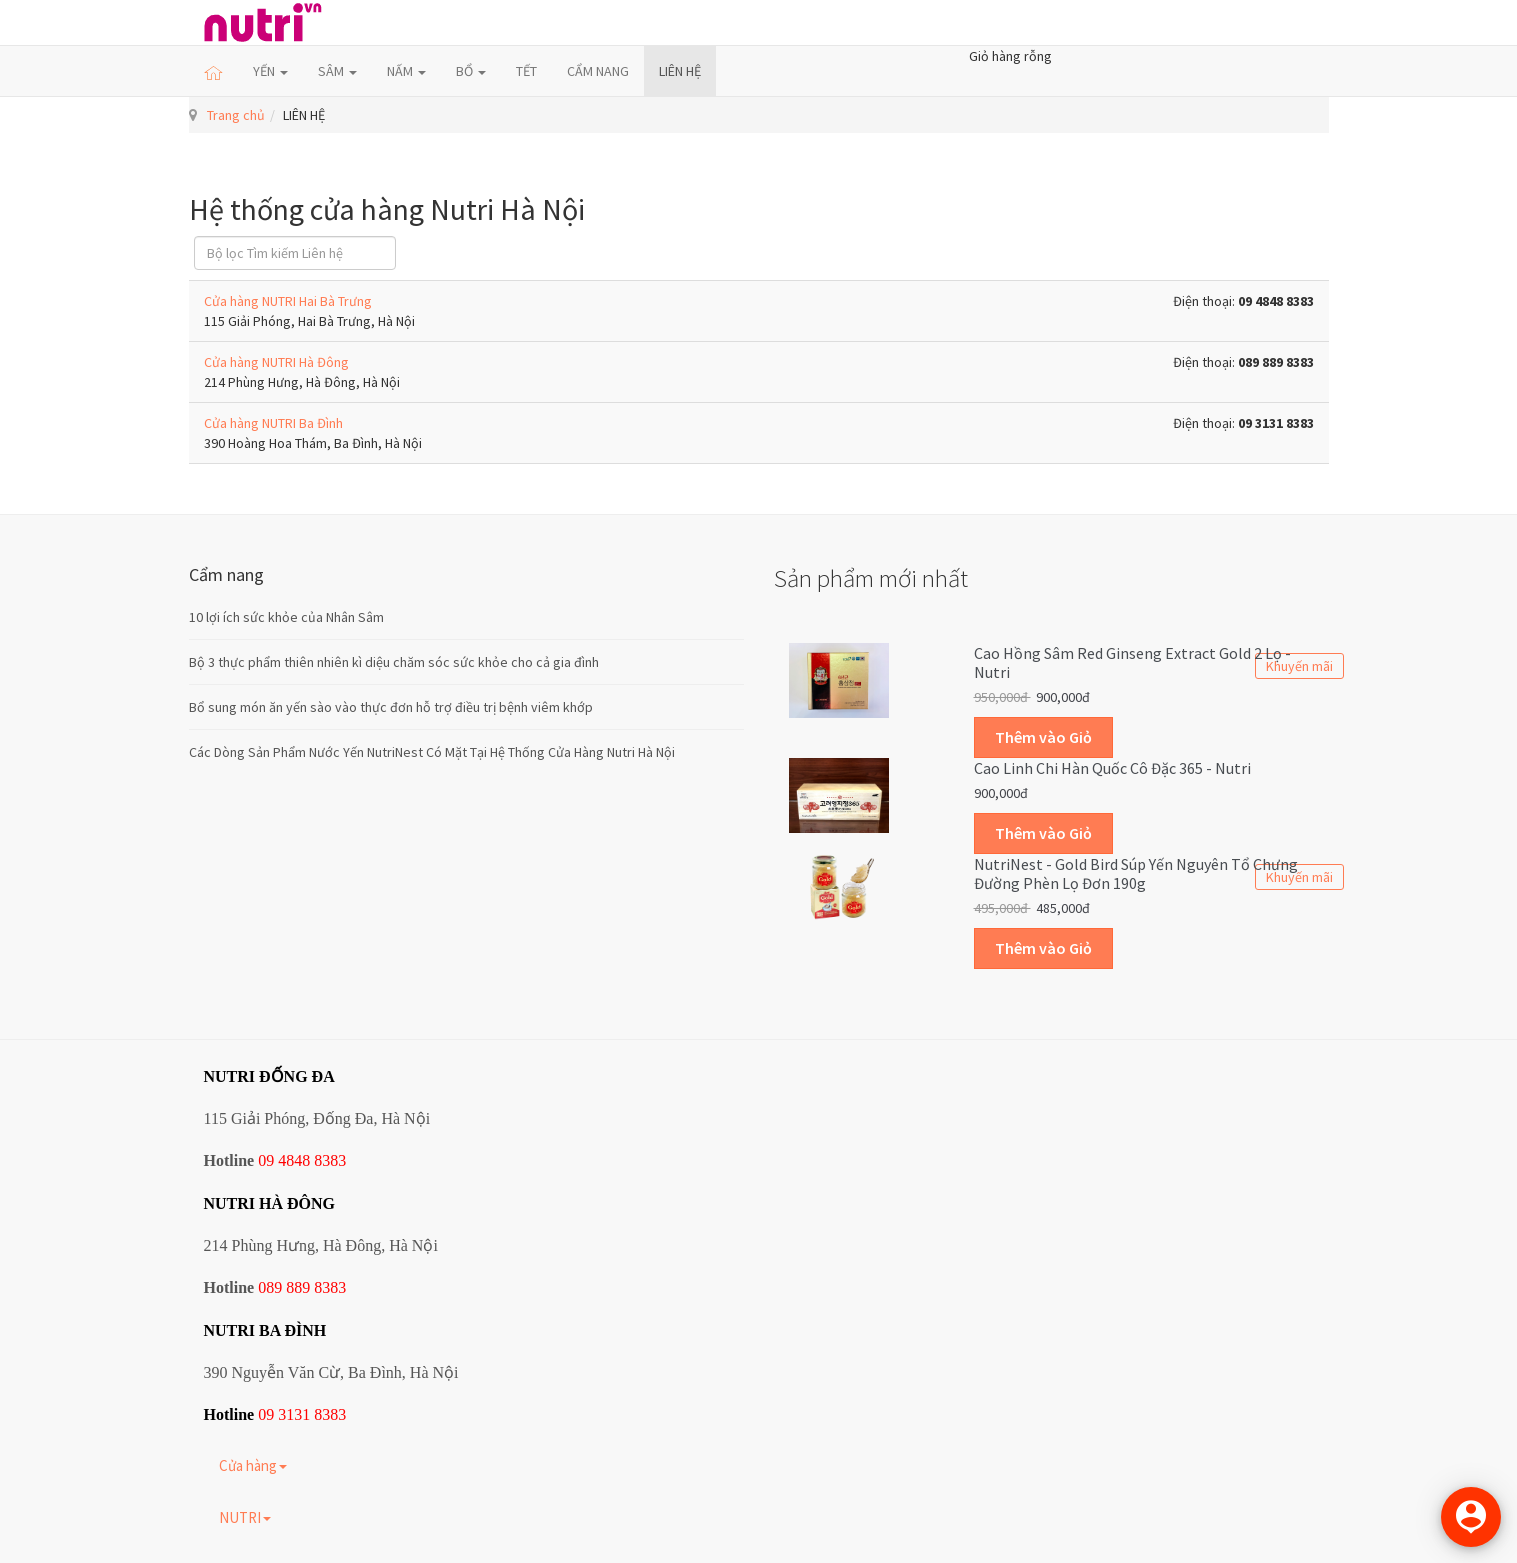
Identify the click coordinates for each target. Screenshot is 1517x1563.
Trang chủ (236, 115)
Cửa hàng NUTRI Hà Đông (276, 362)
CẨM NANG (598, 71)
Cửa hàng (253, 1465)
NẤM (406, 71)
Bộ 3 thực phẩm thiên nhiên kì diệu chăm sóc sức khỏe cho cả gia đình (394, 662)
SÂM (337, 71)
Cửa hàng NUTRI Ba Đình (273, 423)
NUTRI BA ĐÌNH (265, 1330)
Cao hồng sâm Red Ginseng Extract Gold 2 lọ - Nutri (1132, 663)
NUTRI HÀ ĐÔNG (270, 1203)
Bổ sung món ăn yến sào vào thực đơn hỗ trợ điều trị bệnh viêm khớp (391, 707)
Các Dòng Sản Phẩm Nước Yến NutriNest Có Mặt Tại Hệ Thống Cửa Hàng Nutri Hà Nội (432, 752)
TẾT (526, 71)
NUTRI (245, 1517)
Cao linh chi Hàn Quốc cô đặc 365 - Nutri (1112, 768)
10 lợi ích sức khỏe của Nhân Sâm (286, 617)
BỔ (471, 71)
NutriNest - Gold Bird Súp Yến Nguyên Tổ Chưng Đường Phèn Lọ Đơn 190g (1136, 874)
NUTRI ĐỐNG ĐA (269, 1076)
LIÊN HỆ (680, 71)
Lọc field (194, 236)
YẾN (270, 71)
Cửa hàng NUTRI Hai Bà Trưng (288, 301)
